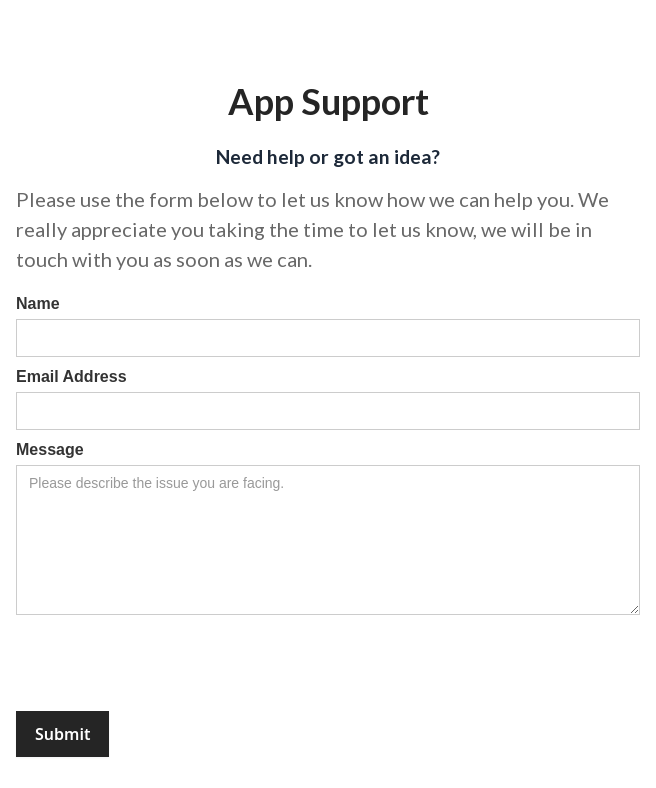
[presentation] (168, 664)
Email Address (71, 376)
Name (38, 303)
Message (50, 449)
